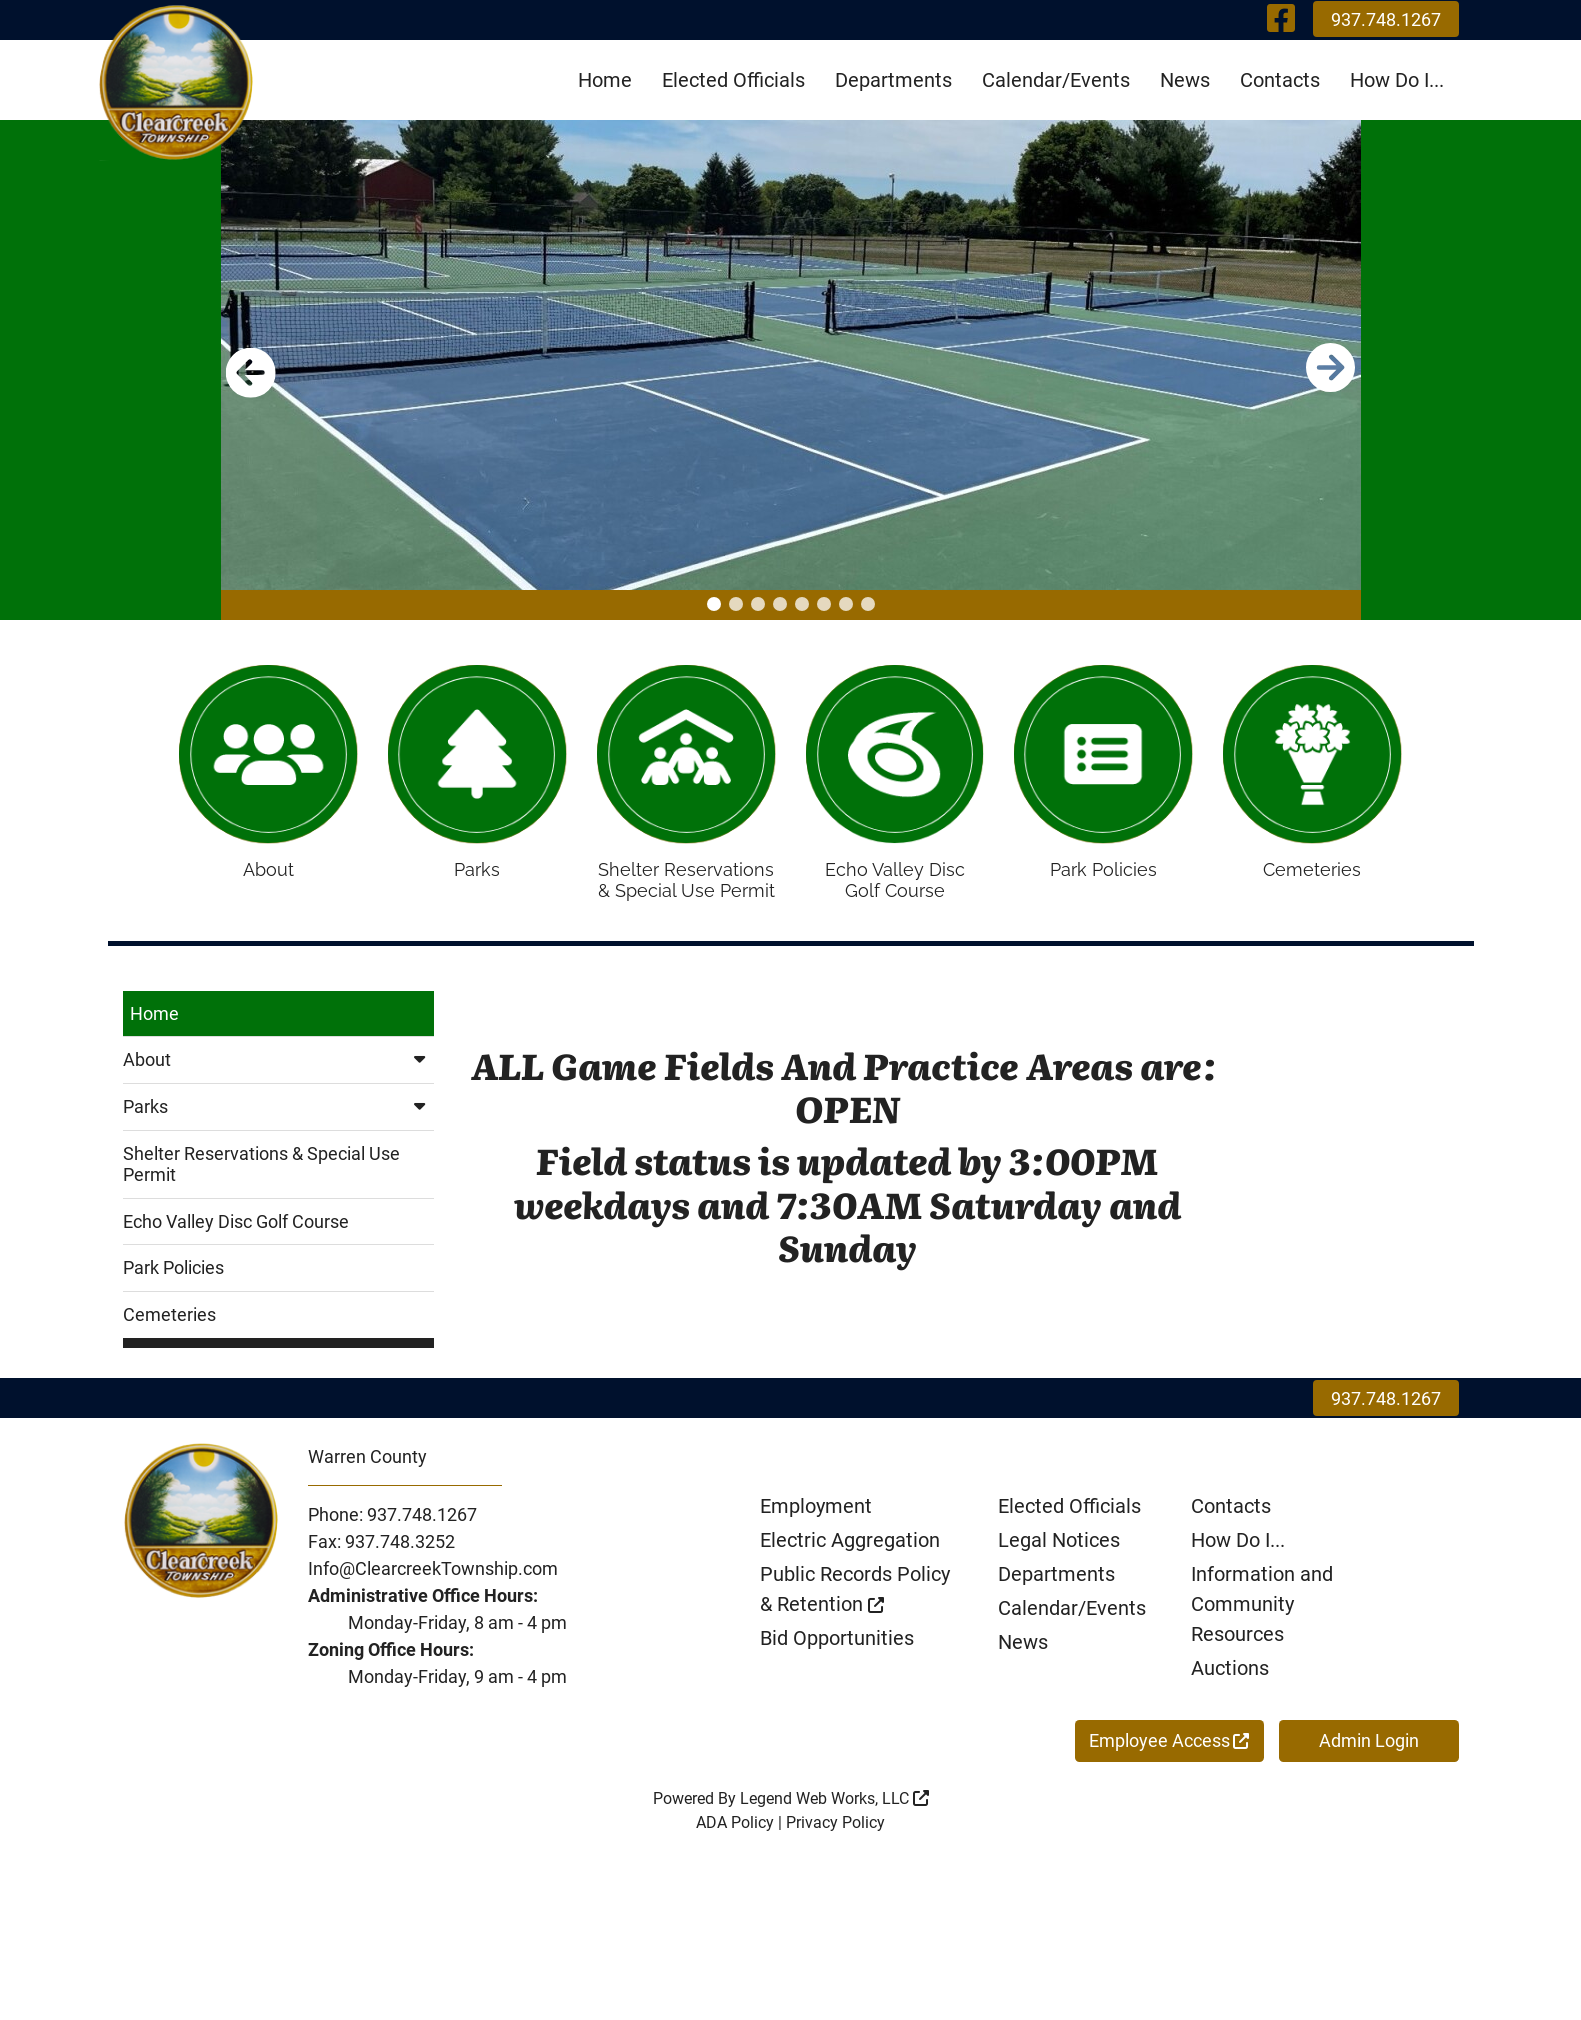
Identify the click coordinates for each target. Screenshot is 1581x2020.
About (279, 1069)
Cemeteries (169, 1323)
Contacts (1280, 80)
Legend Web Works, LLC (834, 1807)
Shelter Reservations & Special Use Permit (261, 1173)
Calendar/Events (1056, 80)
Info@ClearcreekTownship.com (433, 1577)
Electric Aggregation (850, 1549)
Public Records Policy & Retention (855, 1598)
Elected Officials (733, 80)
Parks (279, 1115)
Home (605, 80)
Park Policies (173, 1277)
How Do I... (1397, 80)
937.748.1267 (1386, 19)
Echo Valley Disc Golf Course (236, 1230)
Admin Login (1369, 1749)
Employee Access (1169, 1749)
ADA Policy (735, 1831)
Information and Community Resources (1262, 1613)
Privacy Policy (835, 1831)
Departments (893, 80)
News (1185, 80)
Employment (816, 1515)
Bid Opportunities (837, 1647)
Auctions (1230, 1677)
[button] (714, 604)
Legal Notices (1059, 1549)
